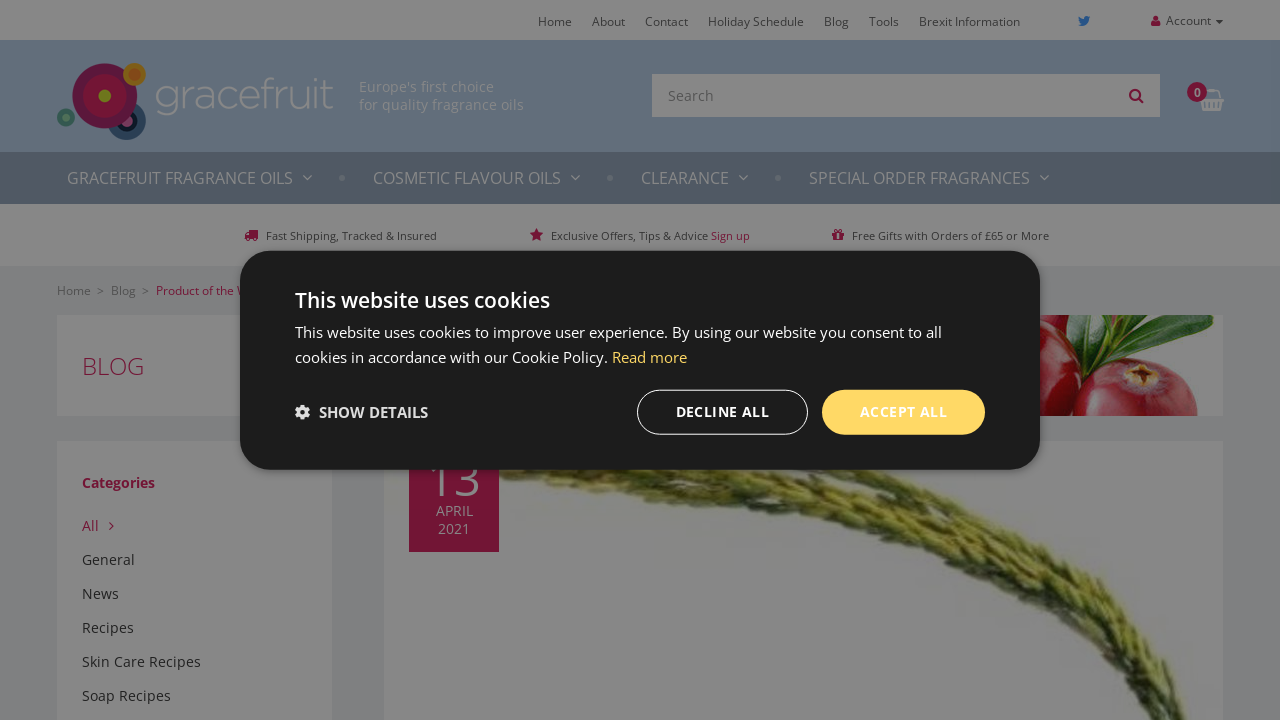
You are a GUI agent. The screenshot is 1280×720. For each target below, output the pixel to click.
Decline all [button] (722, 411)
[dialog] (640, 360)
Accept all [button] (903, 411)
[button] (361, 412)
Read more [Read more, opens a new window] (649, 357)
